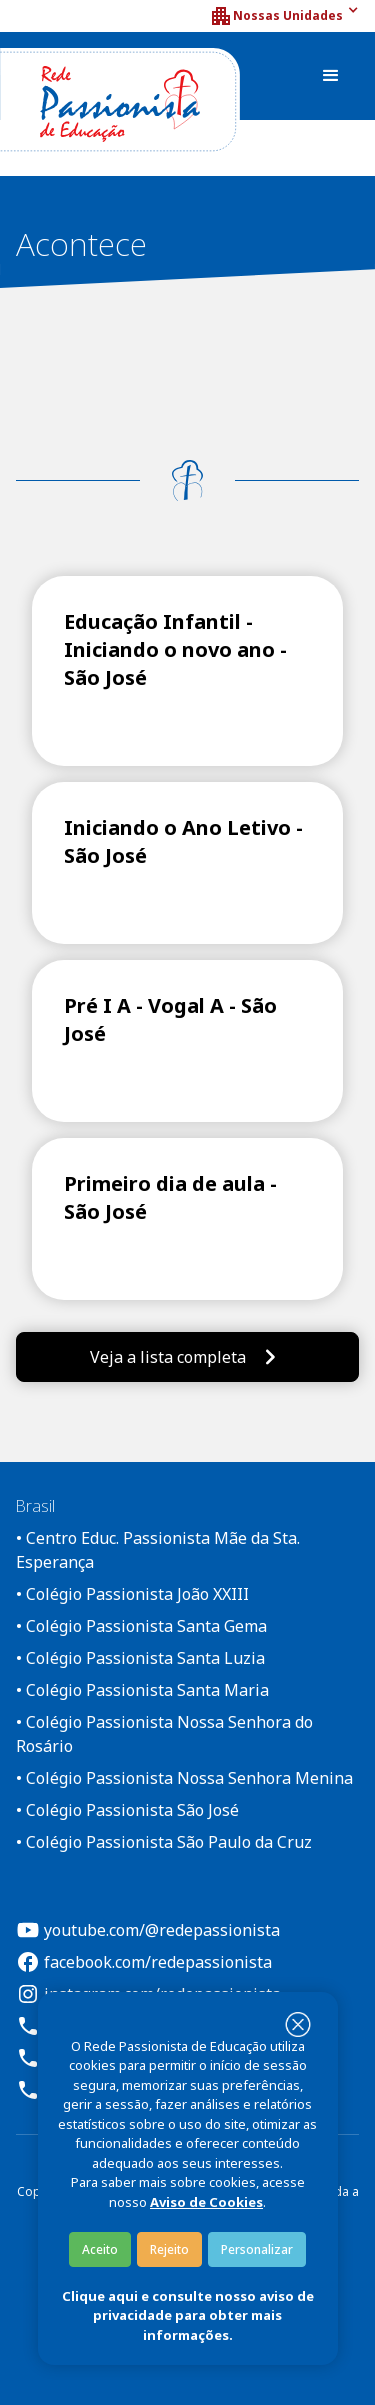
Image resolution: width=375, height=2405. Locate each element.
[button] (284, 16)
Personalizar (257, 2249)
